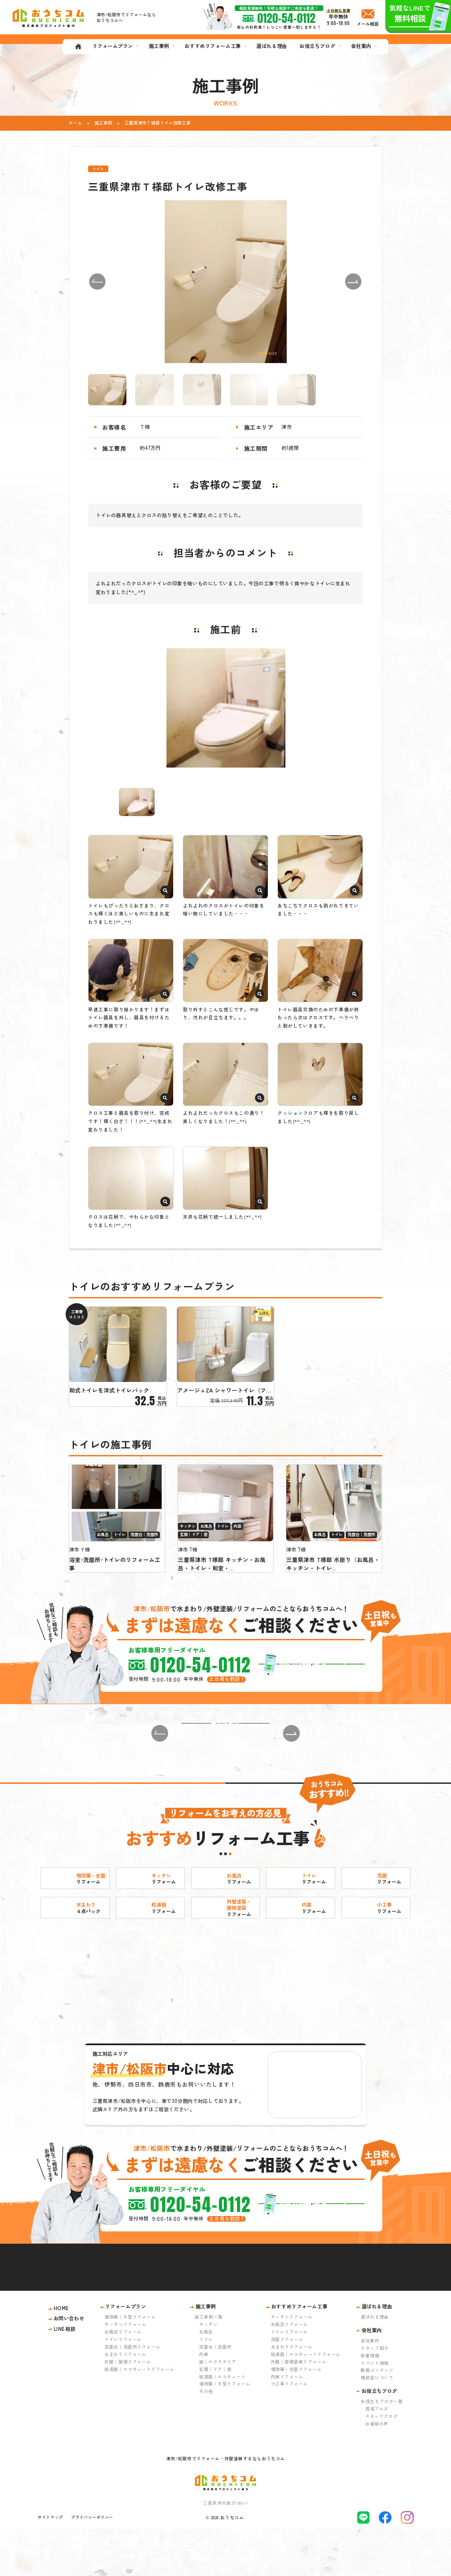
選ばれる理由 (374, 2364)
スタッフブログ (381, 2463)
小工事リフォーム (289, 2431)
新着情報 (370, 2402)
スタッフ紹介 (374, 2395)
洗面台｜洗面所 (215, 2394)
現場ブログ (376, 2456)
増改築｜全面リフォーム (296, 2416)
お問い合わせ (69, 2365)
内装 (203, 2401)
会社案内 (370, 2388)
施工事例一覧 (208, 2364)
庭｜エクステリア (218, 2408)
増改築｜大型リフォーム (129, 2364)
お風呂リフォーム (123, 2379)
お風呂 (206, 2379)
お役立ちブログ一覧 (382, 2448)
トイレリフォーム (123, 2386)
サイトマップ (50, 2565)
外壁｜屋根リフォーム (127, 2408)
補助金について (377, 2425)
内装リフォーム (287, 2423)
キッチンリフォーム (125, 2371)
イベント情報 (374, 2410)
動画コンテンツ (377, 2417)
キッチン (208, 2371)
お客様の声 (376, 2471)
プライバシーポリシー (92, 2565)
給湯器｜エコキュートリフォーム (139, 2416)
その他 (206, 2438)
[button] (97, 281)
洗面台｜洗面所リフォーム (132, 2394)
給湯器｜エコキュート (222, 2423)
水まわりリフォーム (125, 2401)
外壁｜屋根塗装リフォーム (299, 2408)
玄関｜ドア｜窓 (215, 2416)
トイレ (206, 2386)
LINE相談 (64, 2376)
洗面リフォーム (287, 2386)
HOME (61, 2355)
